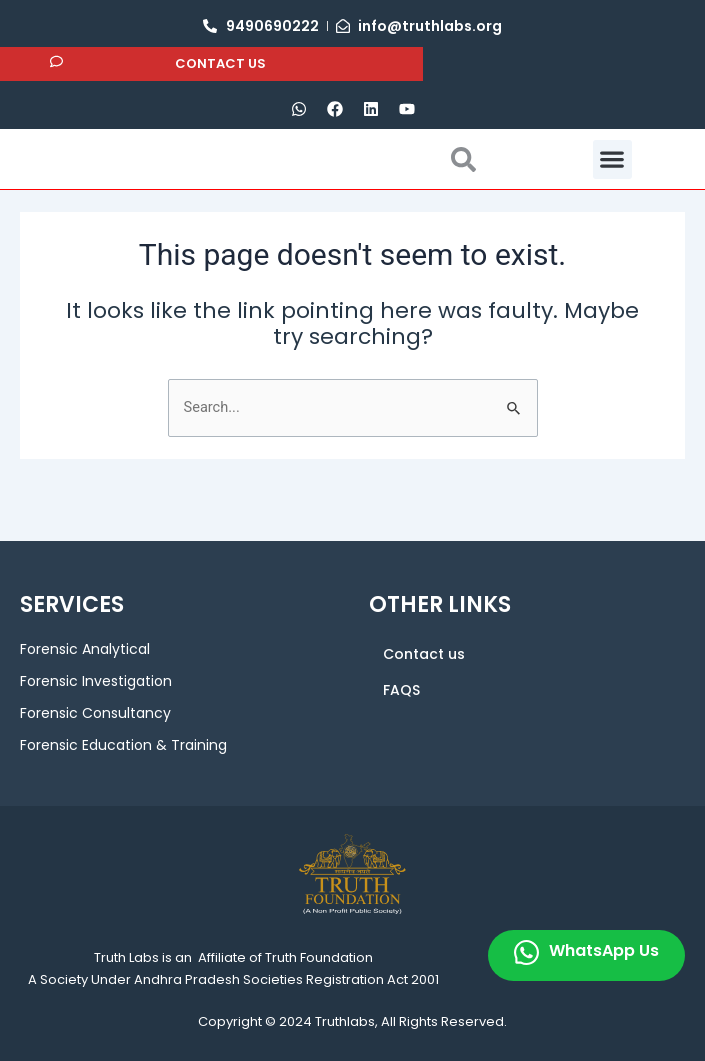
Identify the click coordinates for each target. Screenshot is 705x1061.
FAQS (401, 690)
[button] (612, 188)
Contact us (424, 654)
